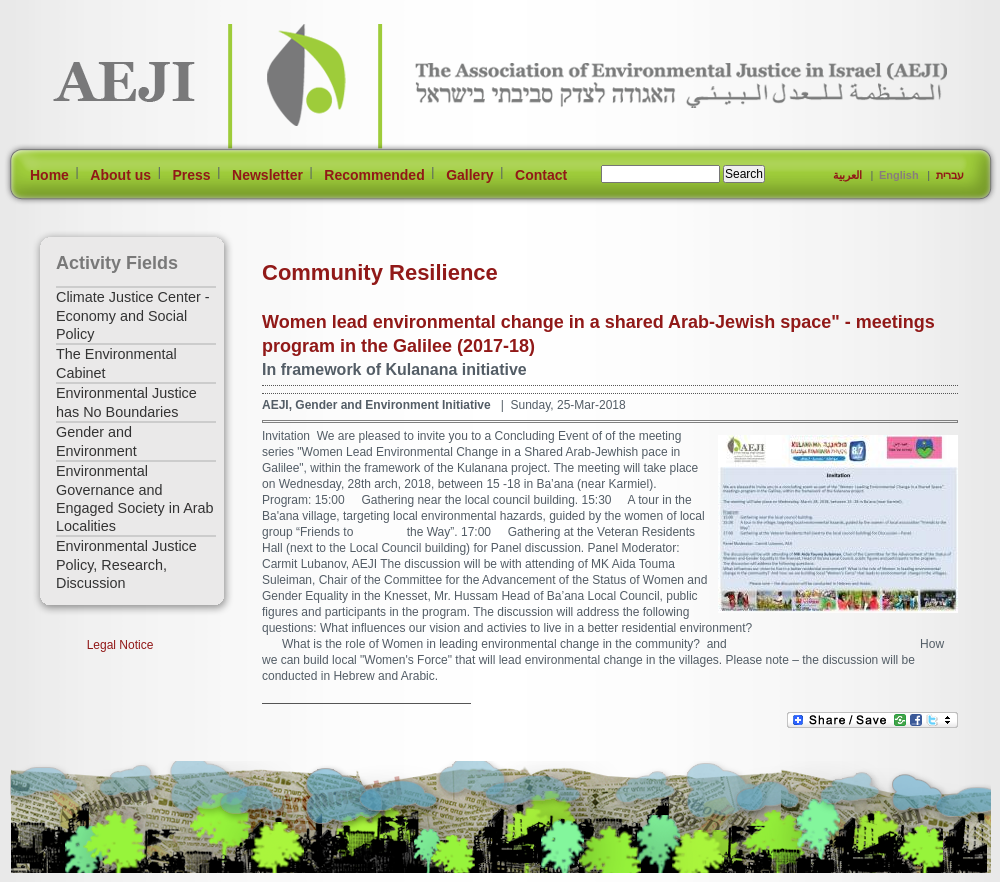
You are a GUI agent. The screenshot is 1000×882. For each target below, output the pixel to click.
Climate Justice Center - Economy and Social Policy (133, 315)
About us (120, 175)
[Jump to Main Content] (73, 872)
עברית (950, 175)
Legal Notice (120, 645)
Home (49, 175)
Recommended (374, 175)
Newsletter (267, 175)
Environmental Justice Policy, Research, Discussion (126, 564)
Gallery (469, 175)
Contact (541, 175)
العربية (847, 175)
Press (191, 175)
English (899, 175)
